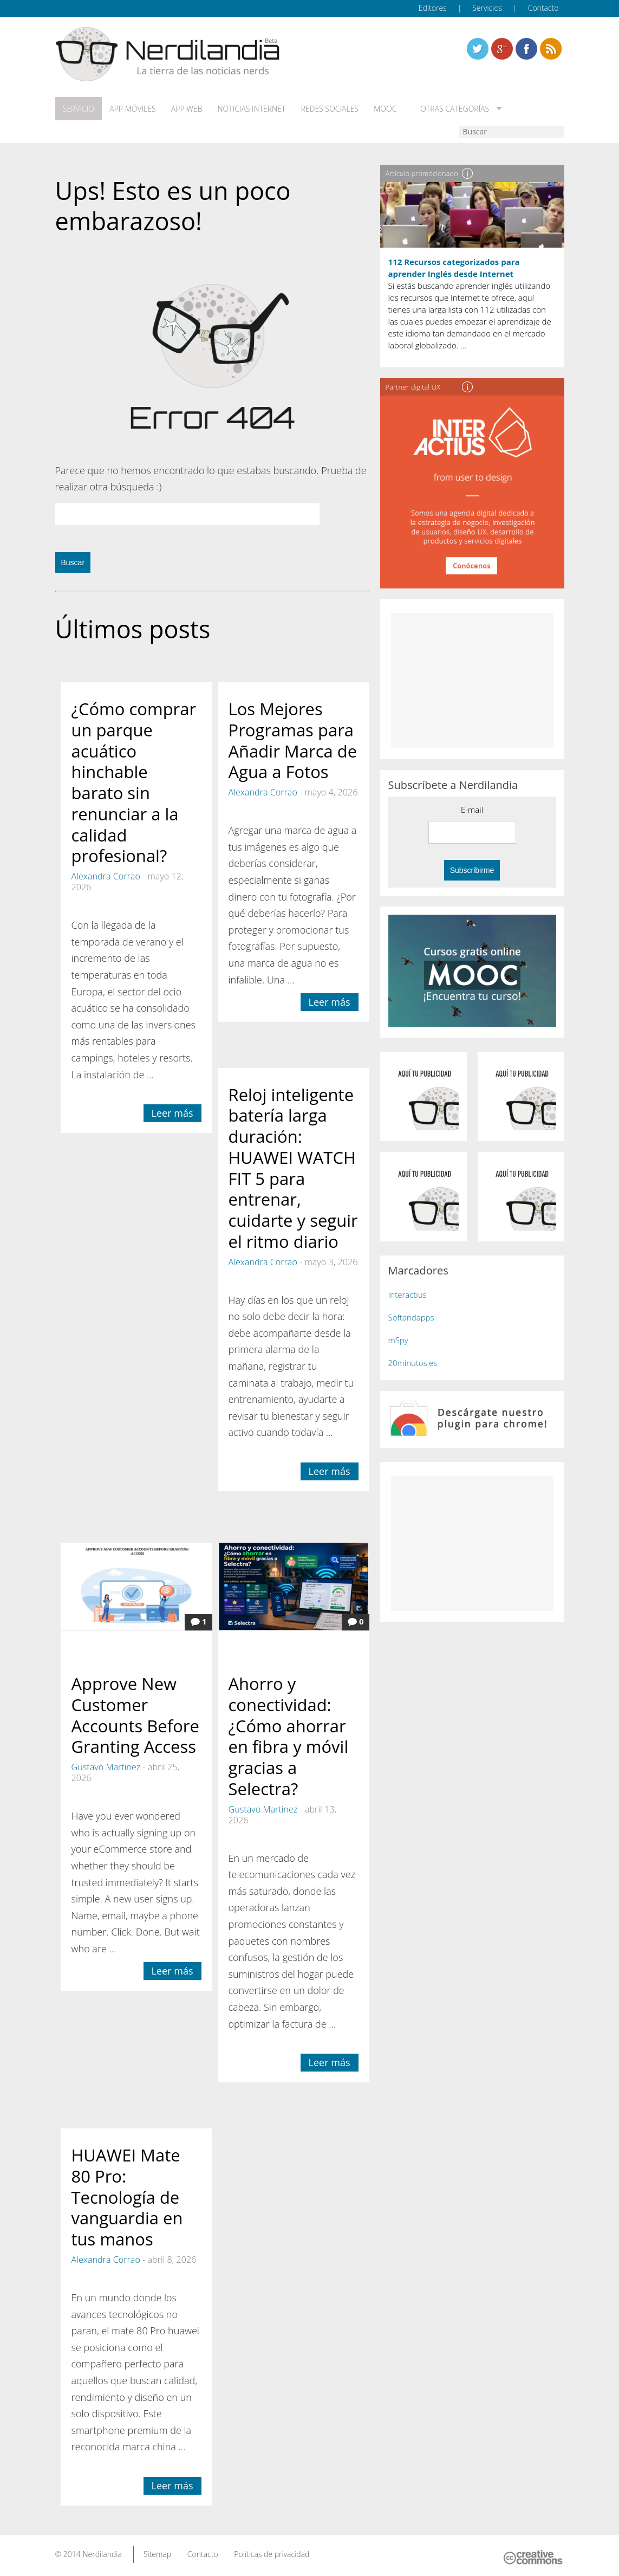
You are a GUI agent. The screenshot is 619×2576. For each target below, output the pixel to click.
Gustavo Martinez (106, 1767)
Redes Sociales (328, 109)
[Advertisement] (472, 680)
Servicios (487, 8)
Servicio (78, 109)
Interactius (407, 1294)
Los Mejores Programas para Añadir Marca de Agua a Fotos (293, 740)
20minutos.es (413, 1362)
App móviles (132, 109)
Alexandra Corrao (105, 876)
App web (186, 109)
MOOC (384, 109)
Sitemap (157, 2554)
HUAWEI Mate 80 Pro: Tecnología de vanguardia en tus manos (127, 2197)
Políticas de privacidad (271, 2554)
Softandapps (411, 1317)
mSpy (398, 1340)
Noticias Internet (251, 109)
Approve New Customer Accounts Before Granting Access (135, 1715)
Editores (433, 8)
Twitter (477, 49)
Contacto (543, 8)
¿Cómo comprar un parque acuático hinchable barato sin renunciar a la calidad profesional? (134, 782)
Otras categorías (451, 109)
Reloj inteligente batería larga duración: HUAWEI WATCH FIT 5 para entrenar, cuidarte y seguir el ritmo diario (293, 1167)
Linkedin (551, 49)
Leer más (172, 1112)
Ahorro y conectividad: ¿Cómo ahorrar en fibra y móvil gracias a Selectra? (289, 1736)
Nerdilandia (102, 2554)
